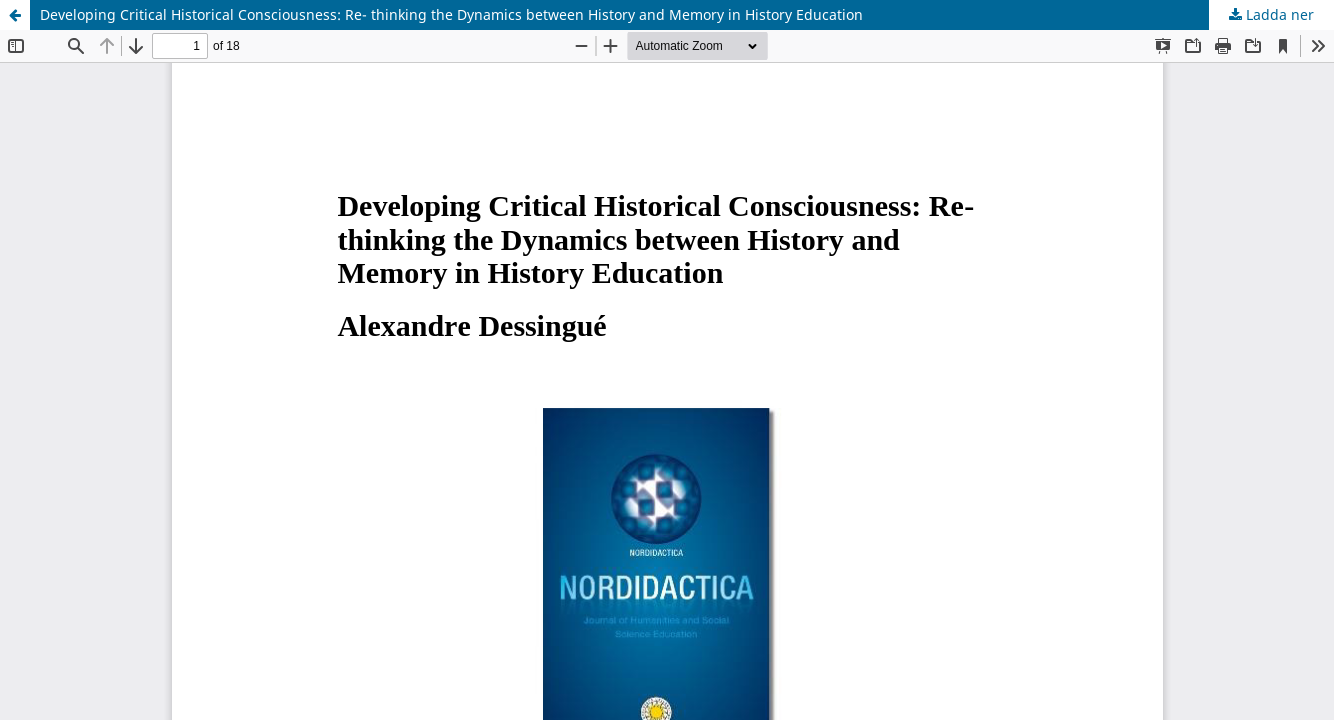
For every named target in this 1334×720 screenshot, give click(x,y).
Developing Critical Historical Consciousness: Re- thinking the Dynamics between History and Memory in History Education (451, 14)
